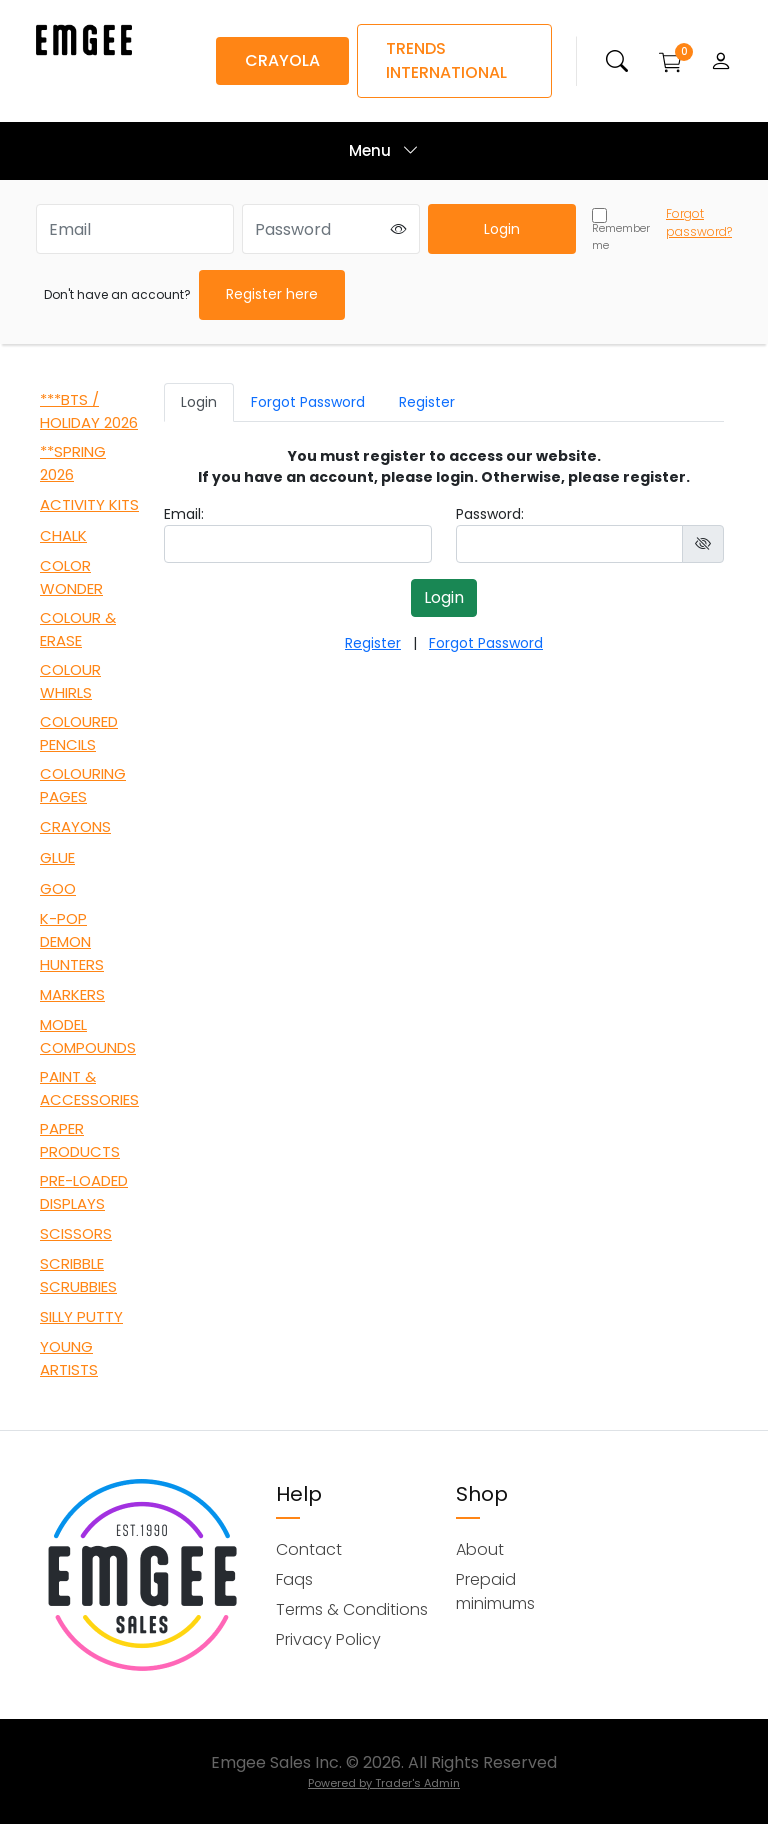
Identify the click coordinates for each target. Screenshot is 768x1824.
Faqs (294, 1579)
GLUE (57, 857)
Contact (309, 1549)
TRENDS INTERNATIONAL (446, 60)
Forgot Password (308, 402)
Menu (384, 150)
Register (427, 402)
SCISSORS (76, 1233)
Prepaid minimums (495, 1591)
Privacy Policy (328, 1639)
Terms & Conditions (352, 1609)
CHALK (63, 535)
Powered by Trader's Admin (384, 1783)
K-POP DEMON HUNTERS (72, 941)
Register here (272, 294)
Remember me (621, 230)
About (480, 1549)
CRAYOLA (282, 60)
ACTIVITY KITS (89, 504)
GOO (58, 888)
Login (502, 229)
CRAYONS (75, 826)
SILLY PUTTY (81, 1316)
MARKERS (72, 994)
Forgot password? (699, 222)
